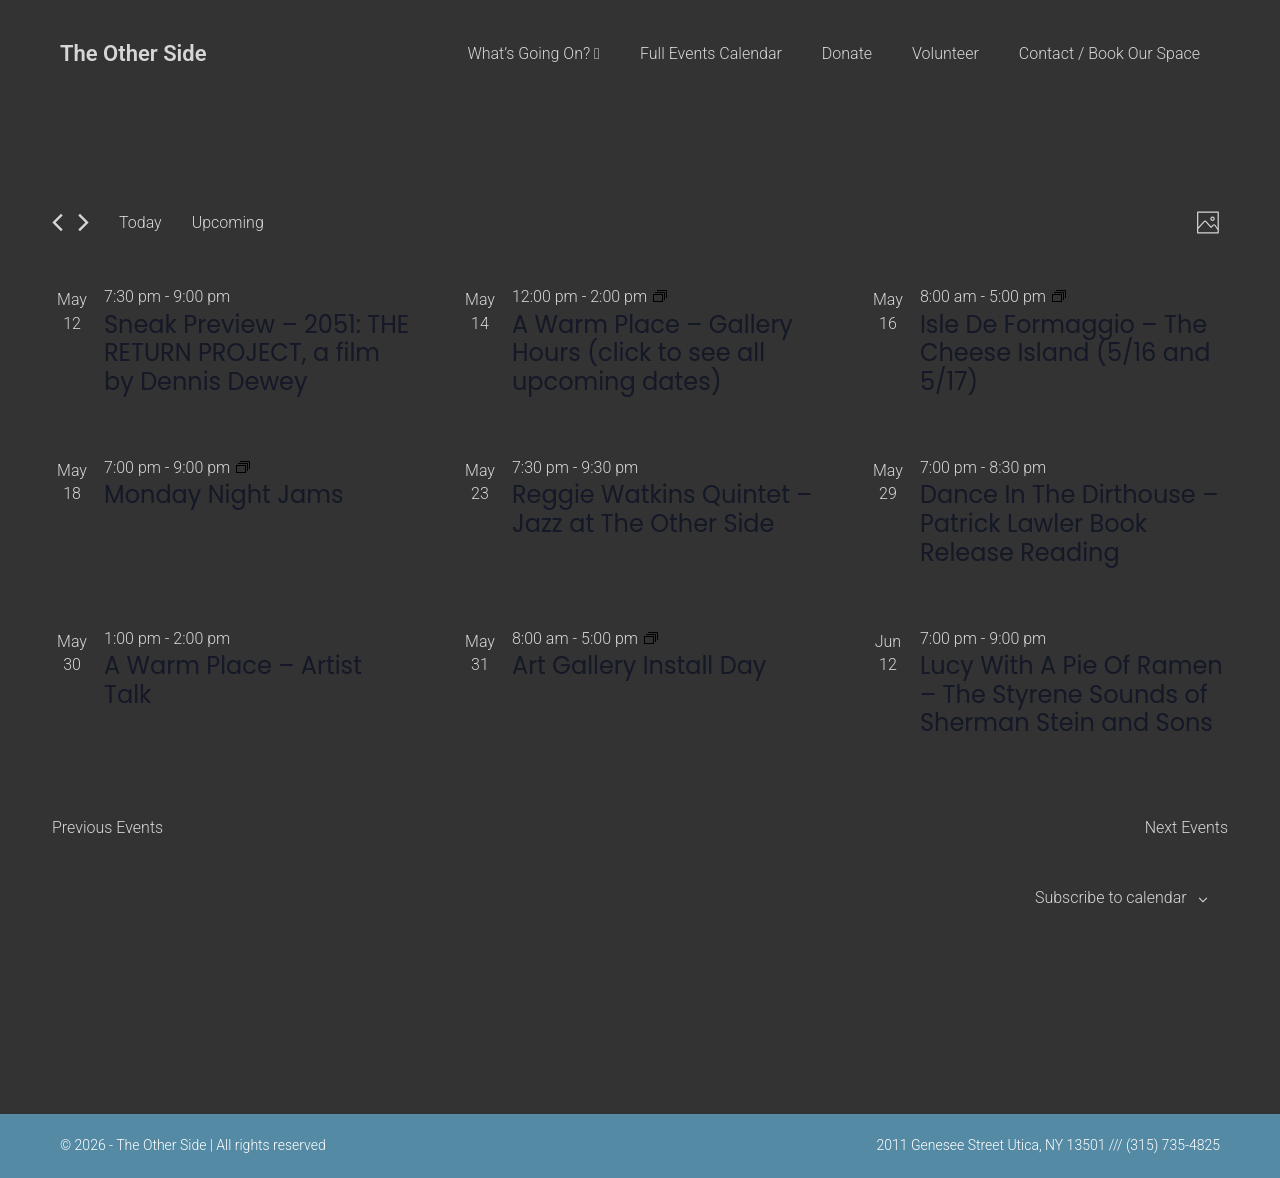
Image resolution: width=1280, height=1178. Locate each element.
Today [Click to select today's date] (140, 222)
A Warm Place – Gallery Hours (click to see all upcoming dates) (652, 353)
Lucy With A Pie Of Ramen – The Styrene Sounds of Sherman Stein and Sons (1071, 694)
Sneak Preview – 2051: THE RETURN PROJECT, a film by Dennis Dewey (256, 353)
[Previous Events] (57, 222)
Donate (847, 53)
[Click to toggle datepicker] (228, 222)
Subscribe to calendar (1111, 897)
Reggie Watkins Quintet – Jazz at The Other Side (662, 509)
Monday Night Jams (223, 494)
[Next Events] (83, 222)
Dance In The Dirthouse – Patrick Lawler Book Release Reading (1069, 523)
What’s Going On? (533, 53)
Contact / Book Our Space (1109, 53)
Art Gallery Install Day (639, 665)
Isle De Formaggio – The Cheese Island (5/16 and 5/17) (1065, 353)
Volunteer (945, 53)
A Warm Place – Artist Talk (233, 680)
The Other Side (133, 53)
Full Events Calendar (711, 53)
